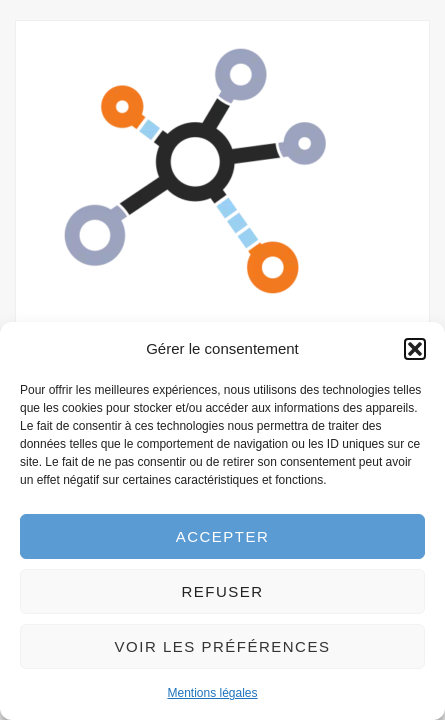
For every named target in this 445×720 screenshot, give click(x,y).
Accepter (223, 536)
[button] (415, 349)
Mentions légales (212, 693)
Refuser (222, 591)
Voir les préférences (223, 646)
